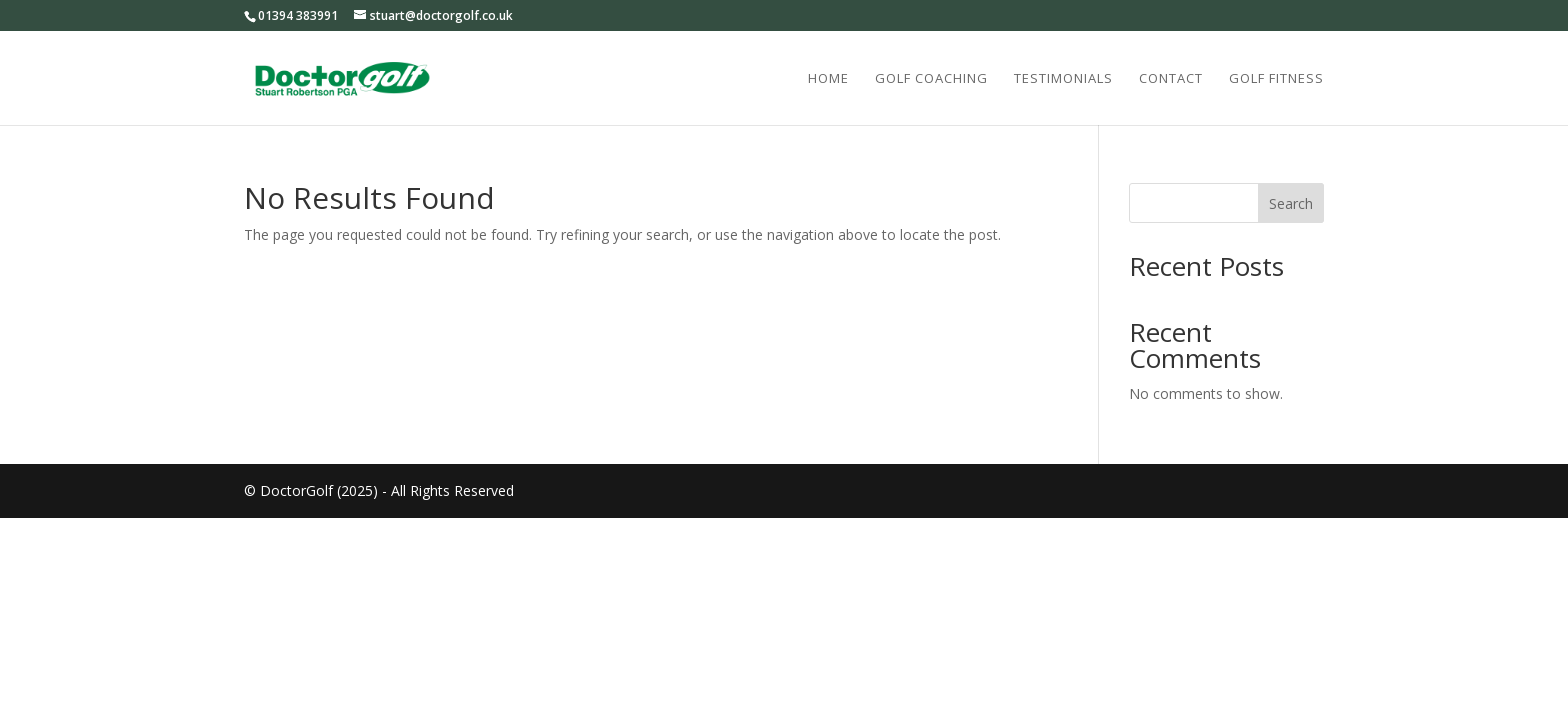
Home (828, 79)
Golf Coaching (931, 79)
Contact (1171, 79)
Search (1291, 203)
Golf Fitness (1276, 79)
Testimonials (1063, 79)
